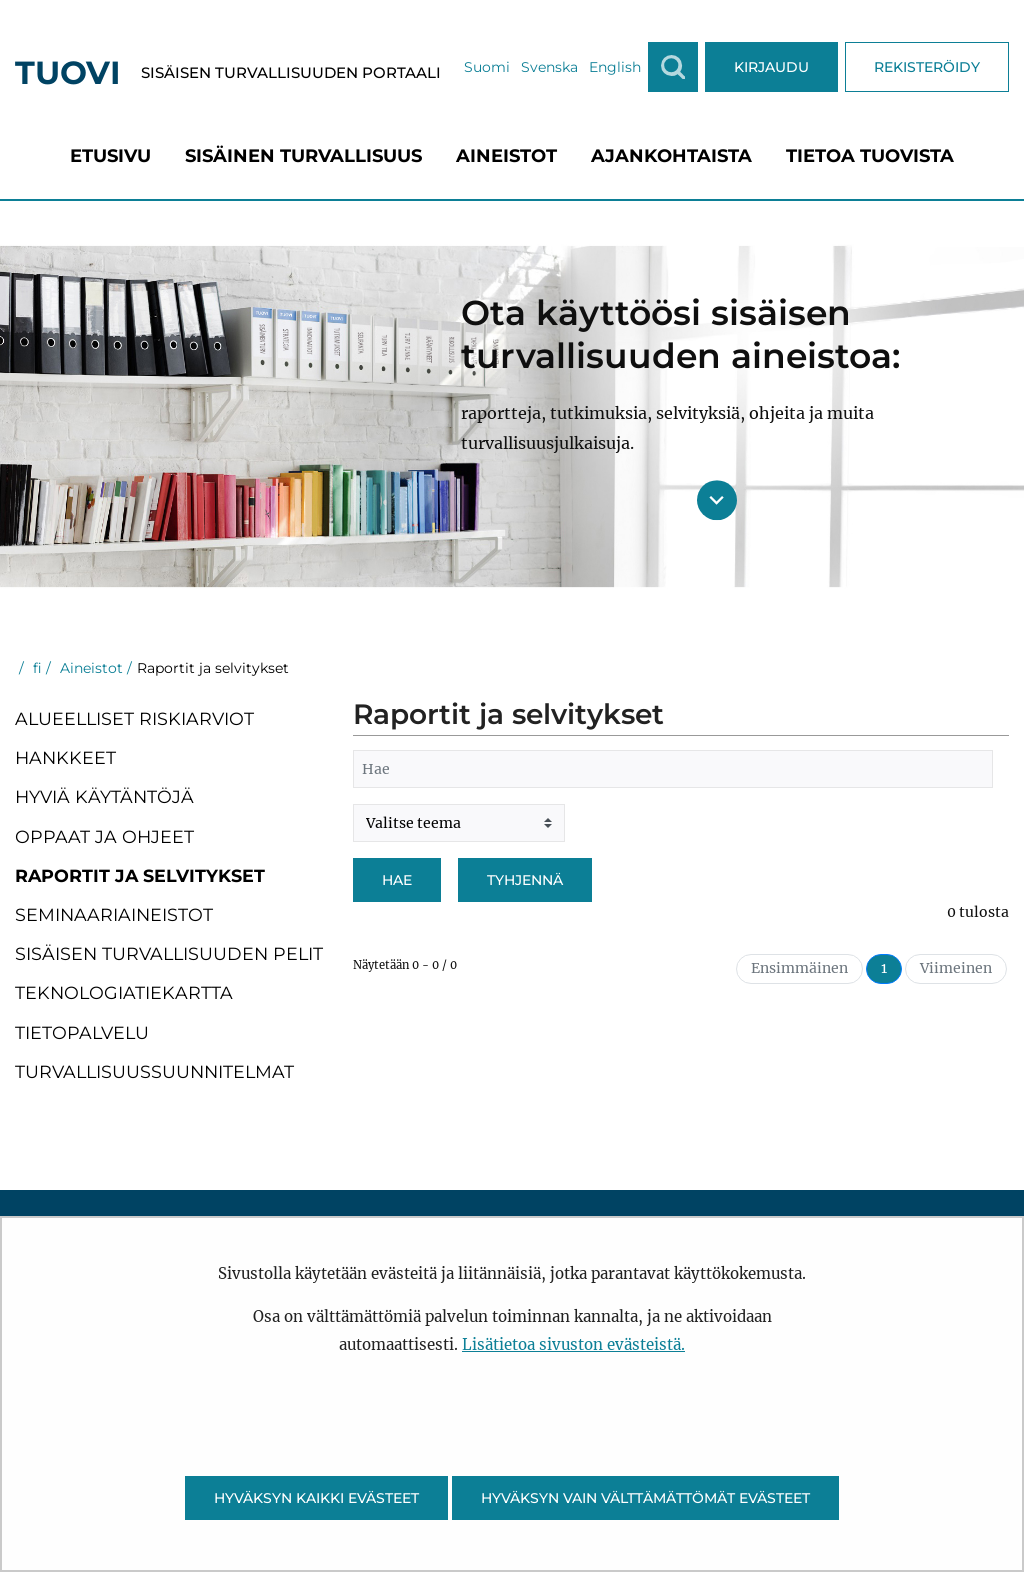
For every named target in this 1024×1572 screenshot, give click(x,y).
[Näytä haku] (673, 67)
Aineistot (89, 668)
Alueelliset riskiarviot (134, 718)
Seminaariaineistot (114, 914)
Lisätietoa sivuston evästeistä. (573, 1344)
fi (35, 668)
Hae (397, 880)
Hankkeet (65, 757)
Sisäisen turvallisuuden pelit (169, 953)
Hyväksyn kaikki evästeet (316, 1498)
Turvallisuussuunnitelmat (154, 1071)
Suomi (487, 67)
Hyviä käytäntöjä (104, 796)
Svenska (549, 67)
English (615, 67)
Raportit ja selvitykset (140, 875)
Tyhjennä (525, 880)
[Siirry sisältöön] (717, 500)
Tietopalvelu (82, 1032)
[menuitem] (110, 156)
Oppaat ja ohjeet (104, 836)
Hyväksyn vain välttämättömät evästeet (645, 1498)
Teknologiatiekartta (124, 992)
